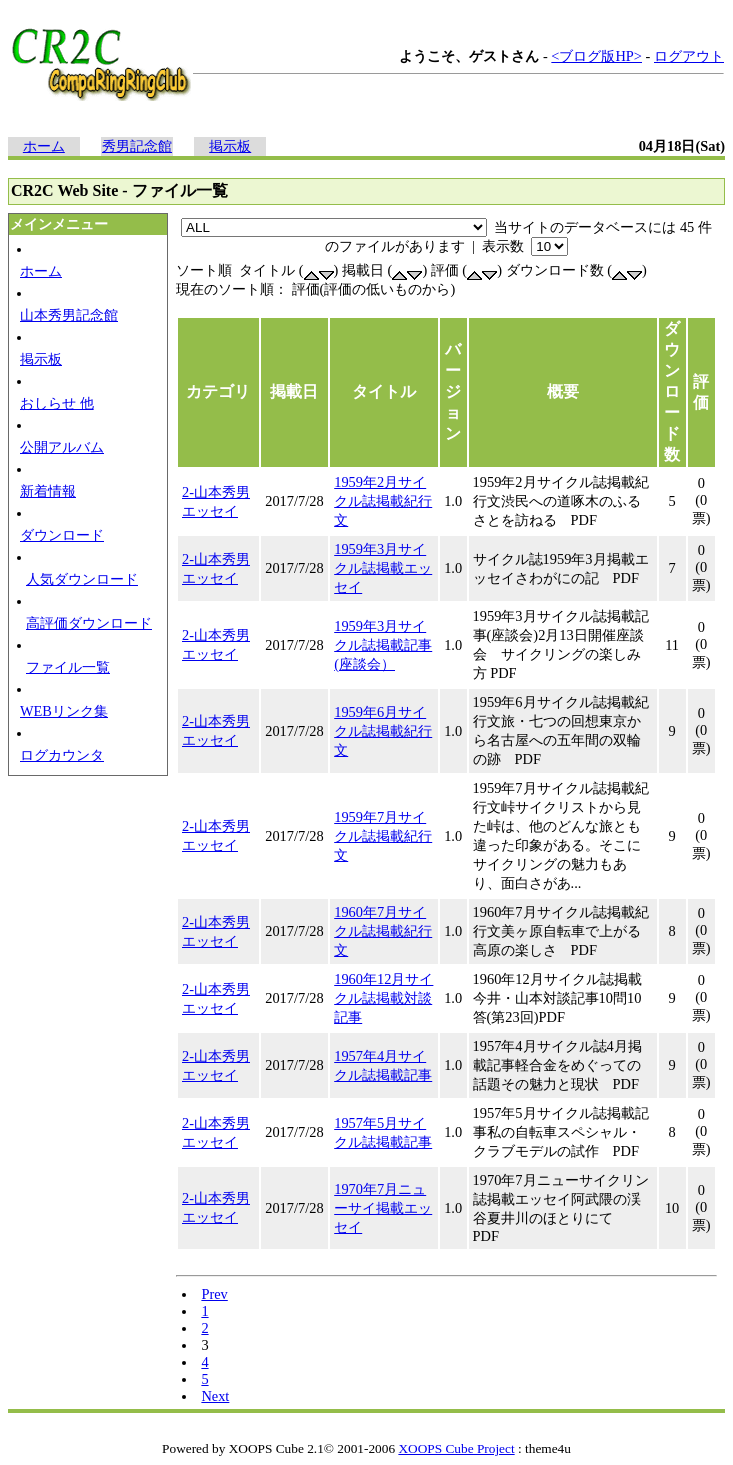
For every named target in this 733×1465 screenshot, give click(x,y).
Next (215, 1396)
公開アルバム (62, 447)
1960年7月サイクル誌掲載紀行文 (383, 931)
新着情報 (48, 491)
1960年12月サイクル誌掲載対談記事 (383, 998)
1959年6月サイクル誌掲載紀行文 (383, 731)
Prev (214, 1294)
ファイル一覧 (68, 667)
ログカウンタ (62, 755)
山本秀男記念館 (69, 315)
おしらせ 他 (57, 403)
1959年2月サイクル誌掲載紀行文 (383, 501)
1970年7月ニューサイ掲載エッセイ (383, 1208)
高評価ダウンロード (89, 623)
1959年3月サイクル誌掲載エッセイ (383, 568)
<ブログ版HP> (596, 56)
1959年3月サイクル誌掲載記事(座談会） (383, 645)
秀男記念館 (137, 146)
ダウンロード (62, 535)
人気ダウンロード (82, 579)
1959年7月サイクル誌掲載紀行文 (383, 836)
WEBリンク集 (64, 711)
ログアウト (689, 56)
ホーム (44, 146)
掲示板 (230, 146)
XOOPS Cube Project (456, 1448)
